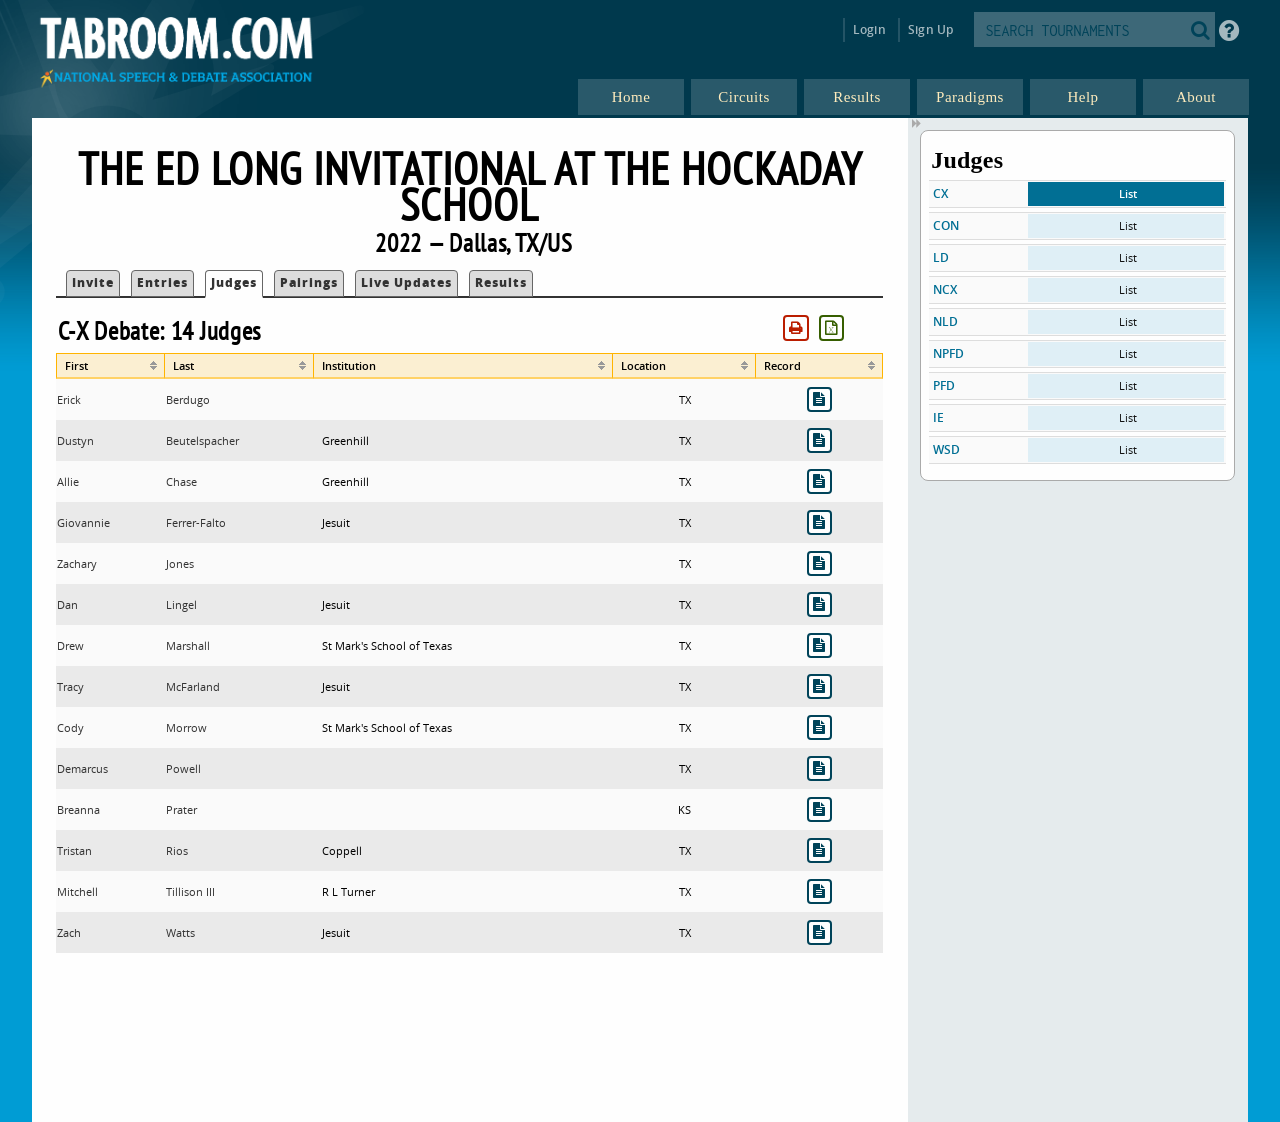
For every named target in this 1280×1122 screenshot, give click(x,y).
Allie (68, 481)
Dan (67, 604)
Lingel (181, 604)
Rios (177, 850)
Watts (180, 932)
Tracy (70, 686)
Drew (70, 645)
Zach (69, 932)
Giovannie (83, 522)
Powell (183, 768)
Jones (180, 563)
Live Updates (406, 282)
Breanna (78, 809)
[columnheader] (110, 366)
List (1128, 193)
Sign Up (930, 29)
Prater (181, 809)
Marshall (188, 645)
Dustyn (75, 440)
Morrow (186, 727)
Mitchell (77, 891)
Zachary (77, 563)
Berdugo (188, 399)
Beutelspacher (202, 440)
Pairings (309, 282)
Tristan (74, 850)
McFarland (193, 686)
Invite (93, 282)
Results (501, 282)
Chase (181, 481)
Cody (70, 727)
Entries (162, 282)
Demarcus (82, 768)
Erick (69, 399)
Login (869, 29)
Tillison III (190, 891)
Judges (234, 282)
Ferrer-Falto (196, 522)
